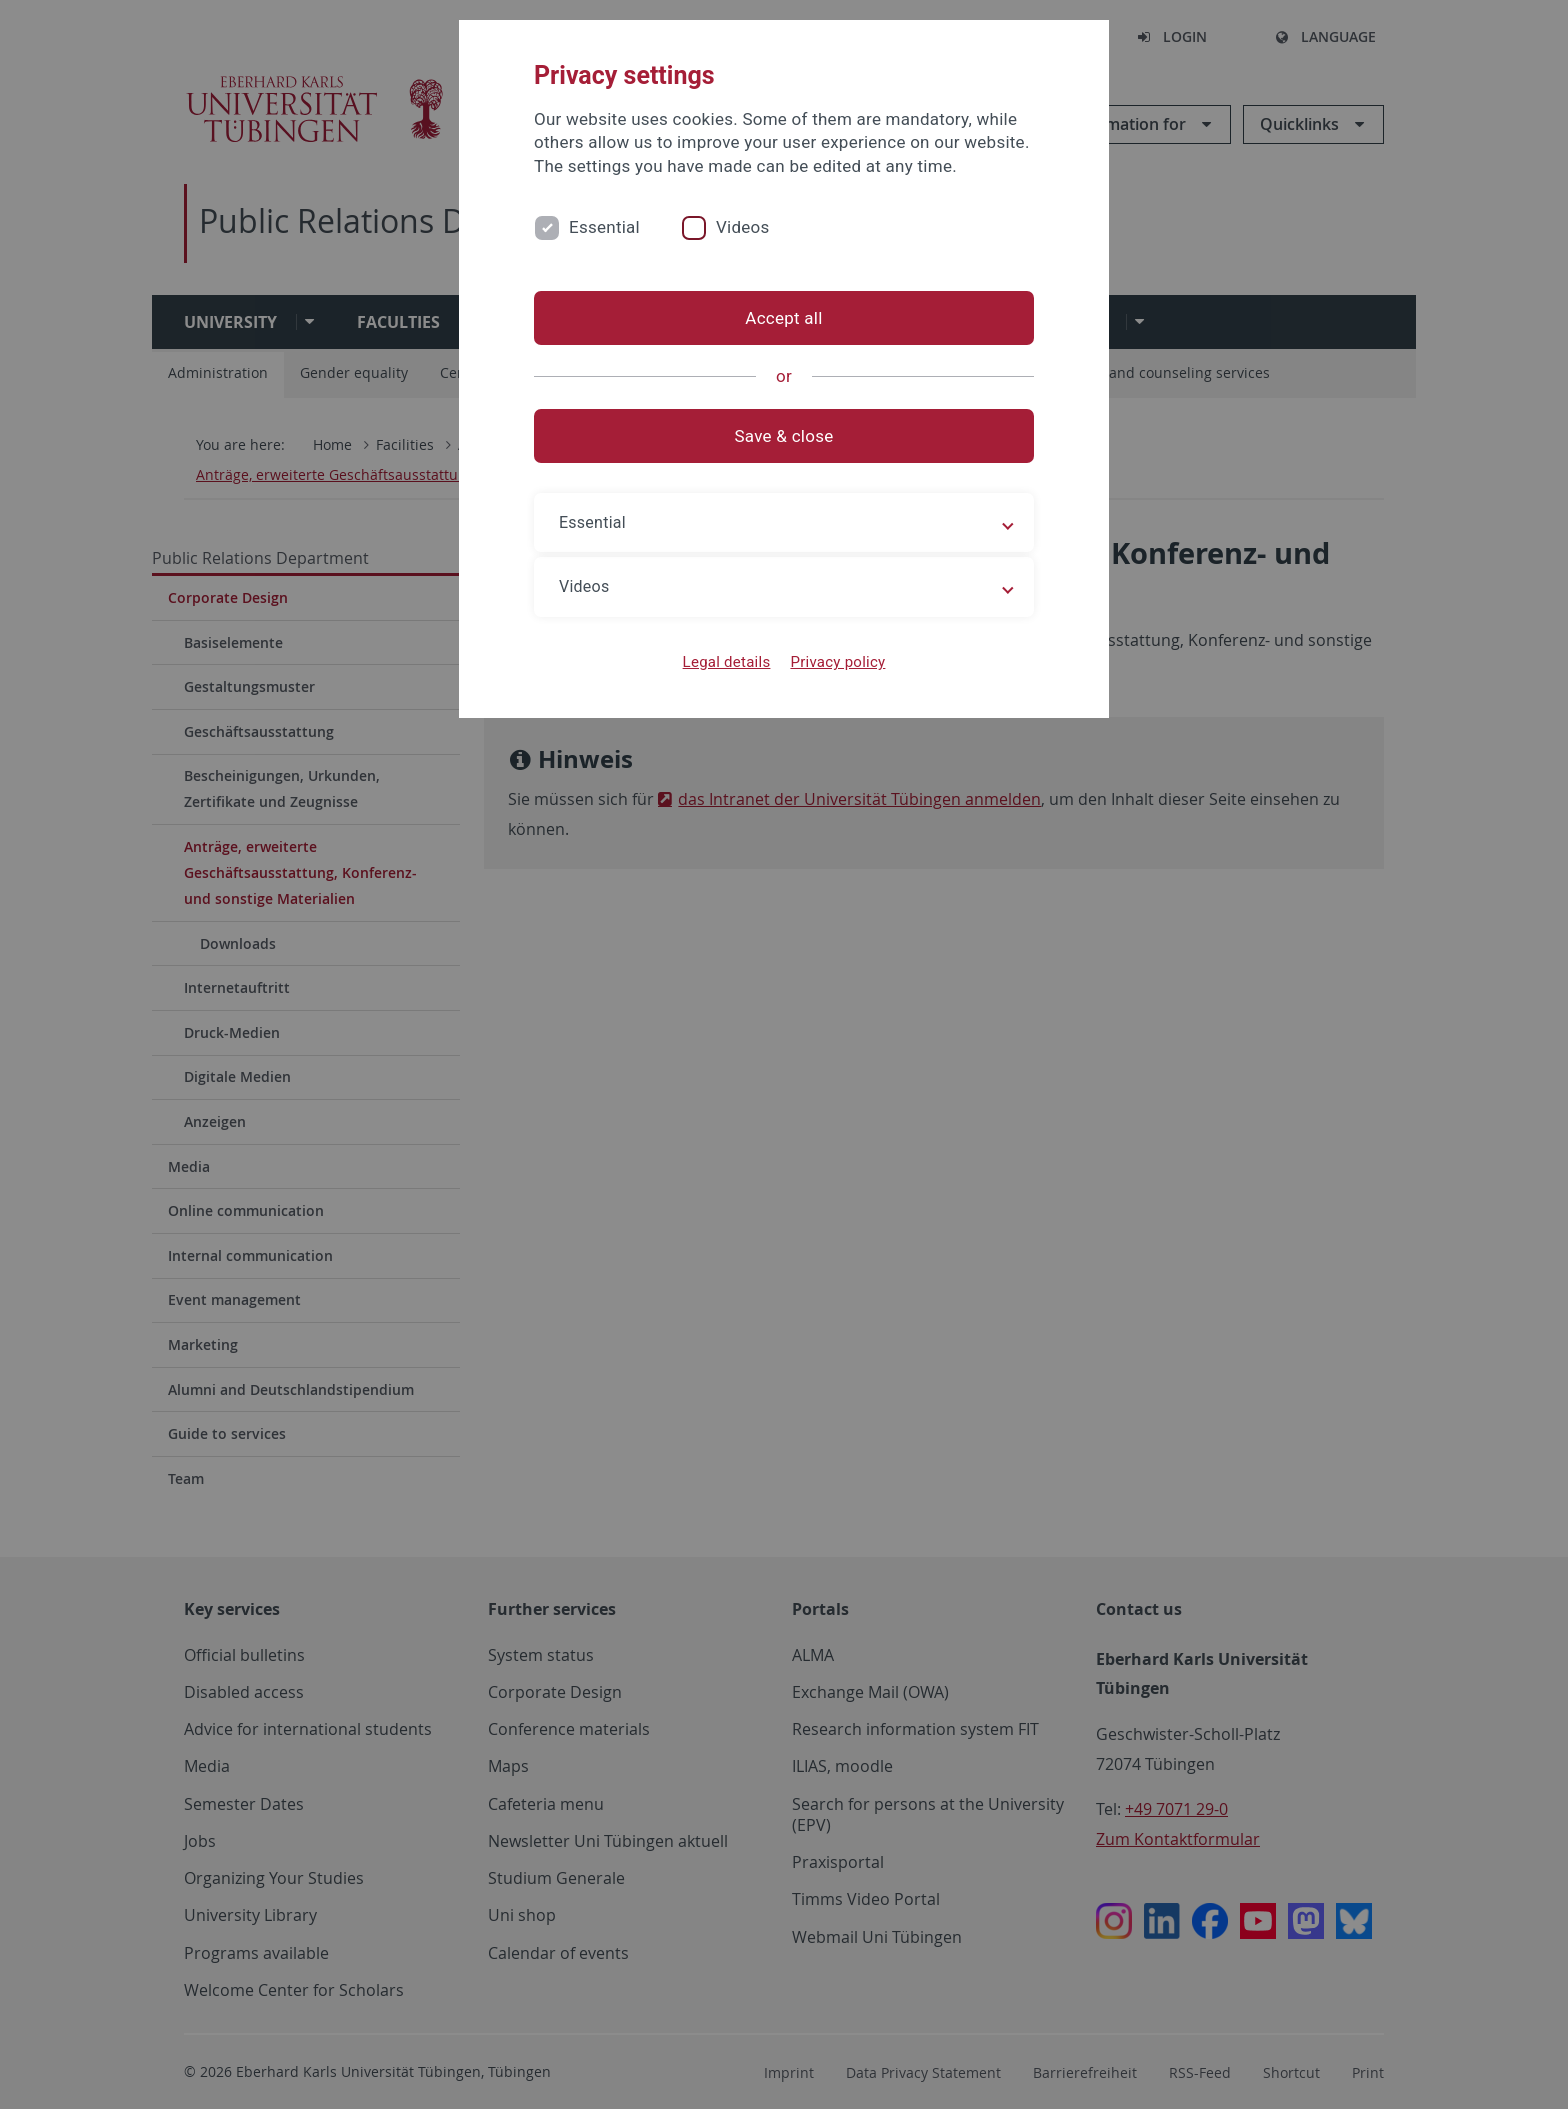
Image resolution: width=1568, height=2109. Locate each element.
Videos (743, 227)
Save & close (784, 436)
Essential (604, 227)
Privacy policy (837, 662)
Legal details (727, 662)
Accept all (783, 318)
